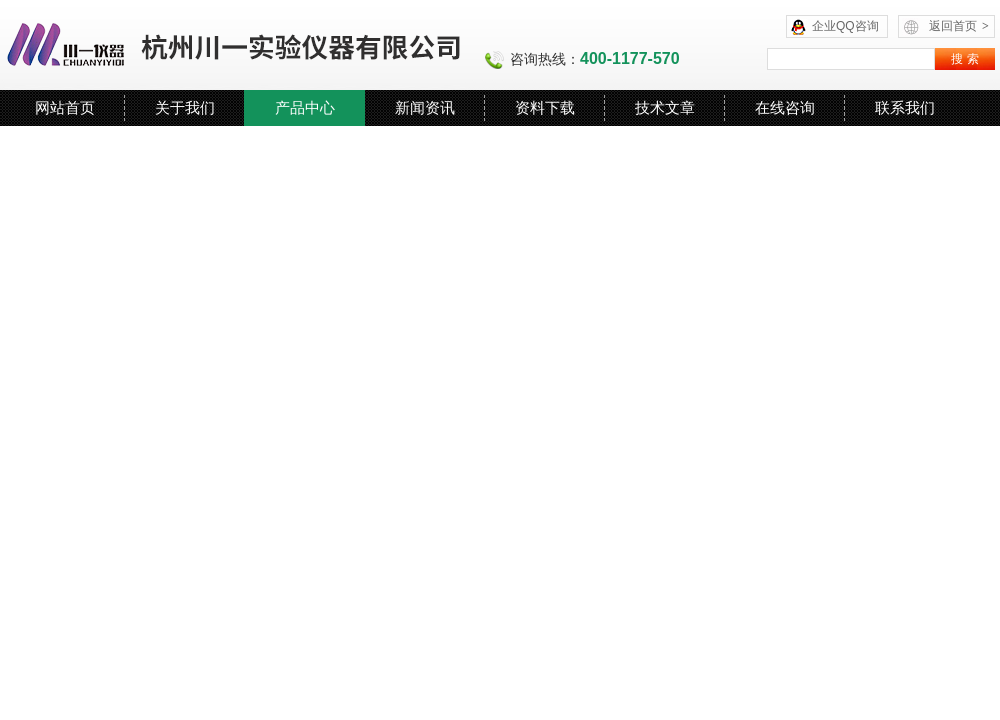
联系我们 (905, 107)
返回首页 (959, 26)
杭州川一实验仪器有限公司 (235, 45)
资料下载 (545, 107)
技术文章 (665, 107)
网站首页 (65, 107)
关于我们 (185, 107)
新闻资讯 (425, 107)
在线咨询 (785, 107)
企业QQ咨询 (845, 26)
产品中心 (305, 107)
